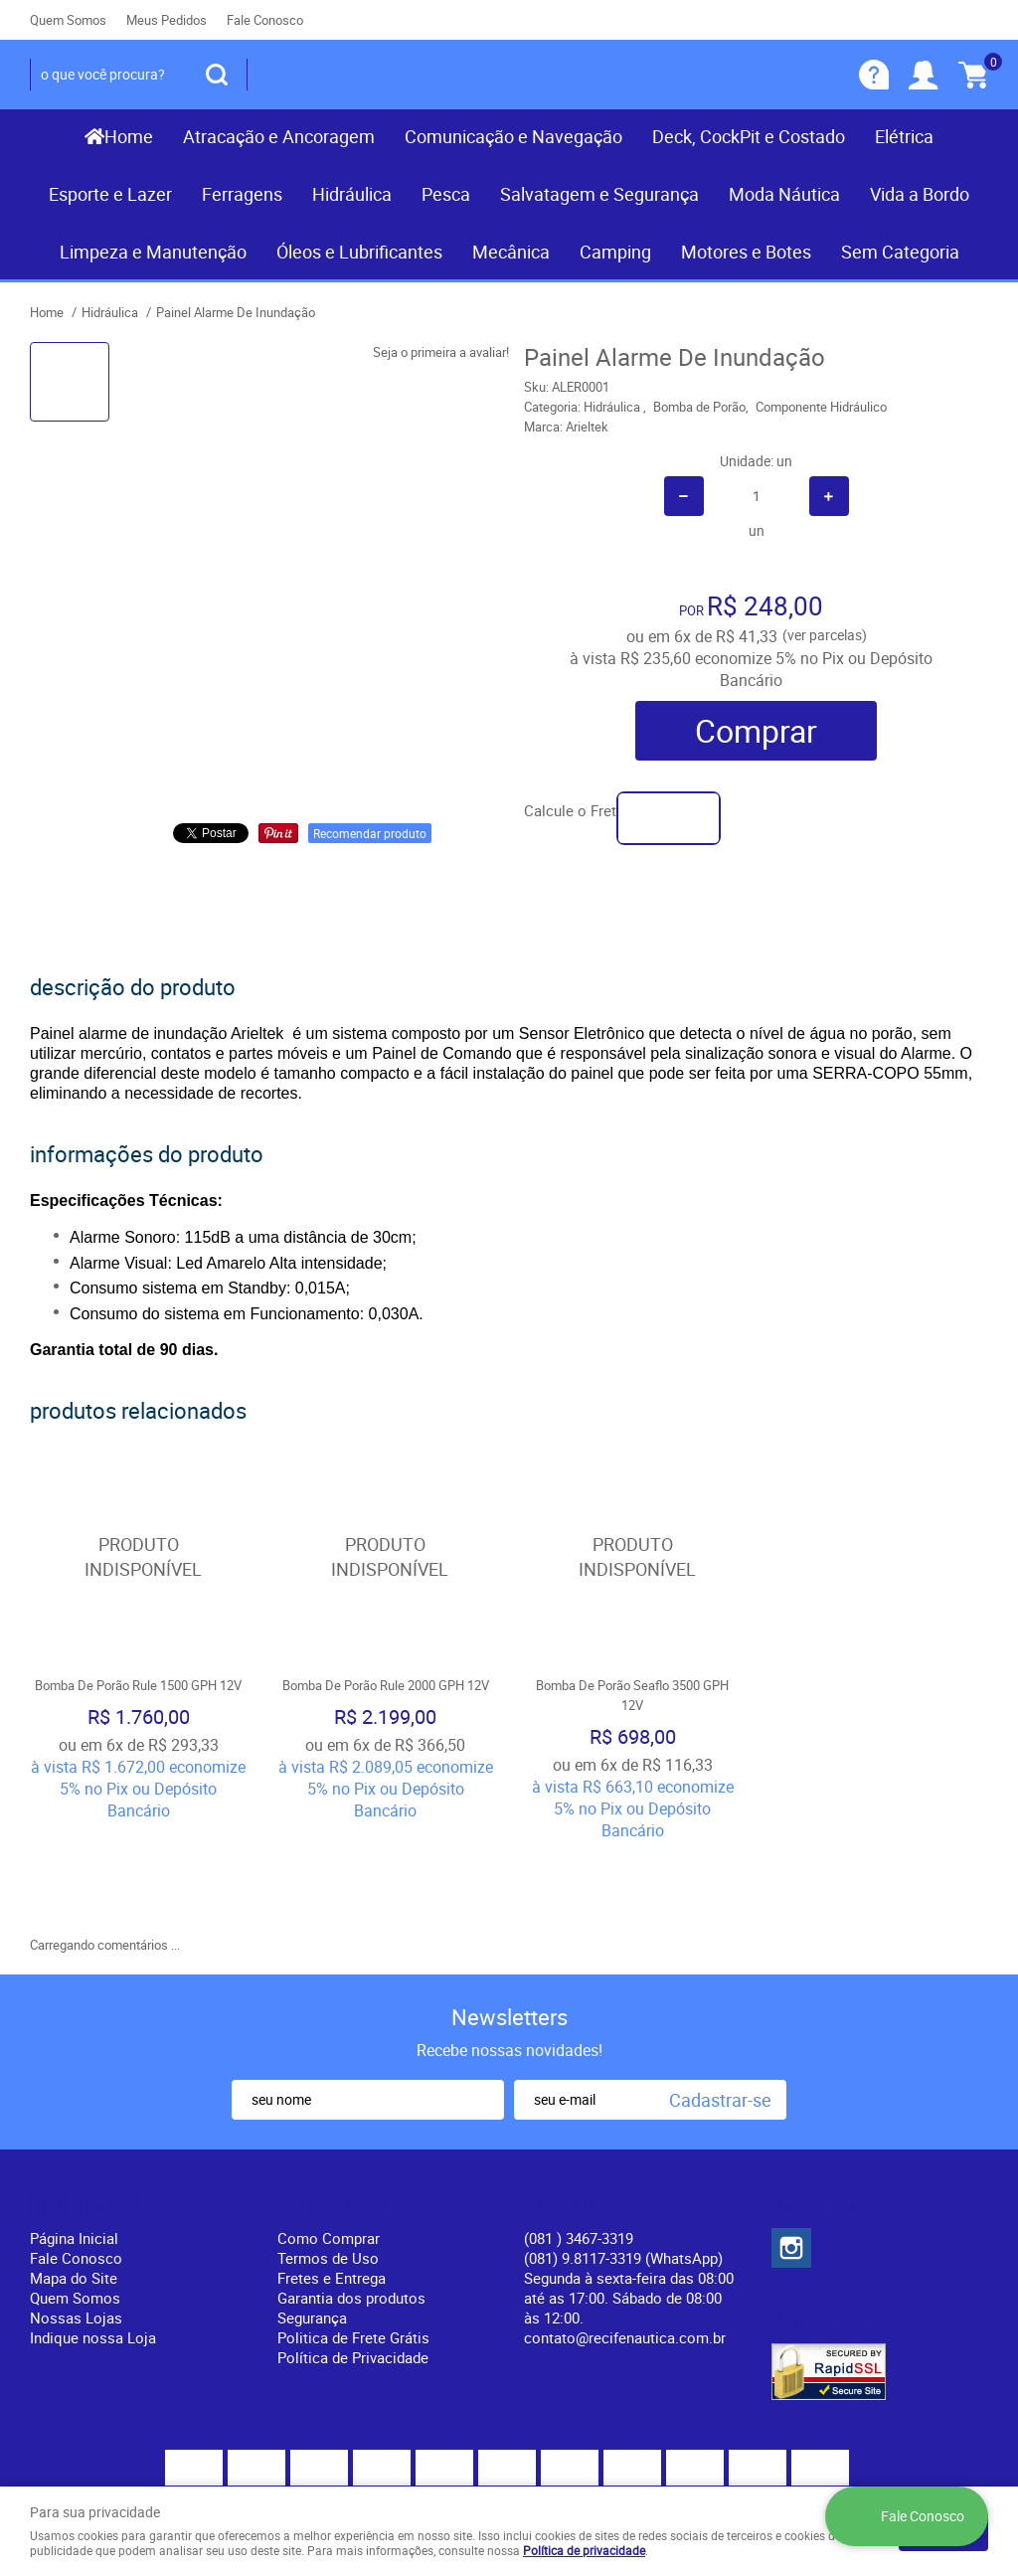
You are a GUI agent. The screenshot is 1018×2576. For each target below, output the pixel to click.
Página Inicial (74, 2144)
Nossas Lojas (76, 2224)
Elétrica (904, 136)
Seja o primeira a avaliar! (441, 352)
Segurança (312, 2224)
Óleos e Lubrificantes (359, 251)
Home (128, 136)
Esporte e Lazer (110, 194)
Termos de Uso (328, 2164)
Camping (615, 251)
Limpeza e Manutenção (153, 251)
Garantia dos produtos (351, 2204)
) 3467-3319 (578, 2144)
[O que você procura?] (217, 74)
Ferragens (242, 194)
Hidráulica (352, 194)
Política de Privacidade (352, 2264)
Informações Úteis (358, 2112)
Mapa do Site (73, 2184)
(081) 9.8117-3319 (623, 2164)
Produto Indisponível (139, 1556)
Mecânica (511, 251)
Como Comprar (328, 2144)
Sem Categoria (900, 251)
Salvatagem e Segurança (599, 194)
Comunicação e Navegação (513, 136)
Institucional (84, 2112)
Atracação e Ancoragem (279, 136)
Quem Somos (68, 20)
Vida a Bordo (919, 194)
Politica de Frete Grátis (353, 2244)
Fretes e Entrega (331, 2184)
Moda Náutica (784, 194)
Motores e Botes (746, 251)
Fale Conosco (265, 20)
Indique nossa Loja (93, 2244)
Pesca (446, 194)
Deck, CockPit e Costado (748, 136)
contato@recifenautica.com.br (625, 2244)
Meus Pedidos (166, 20)
